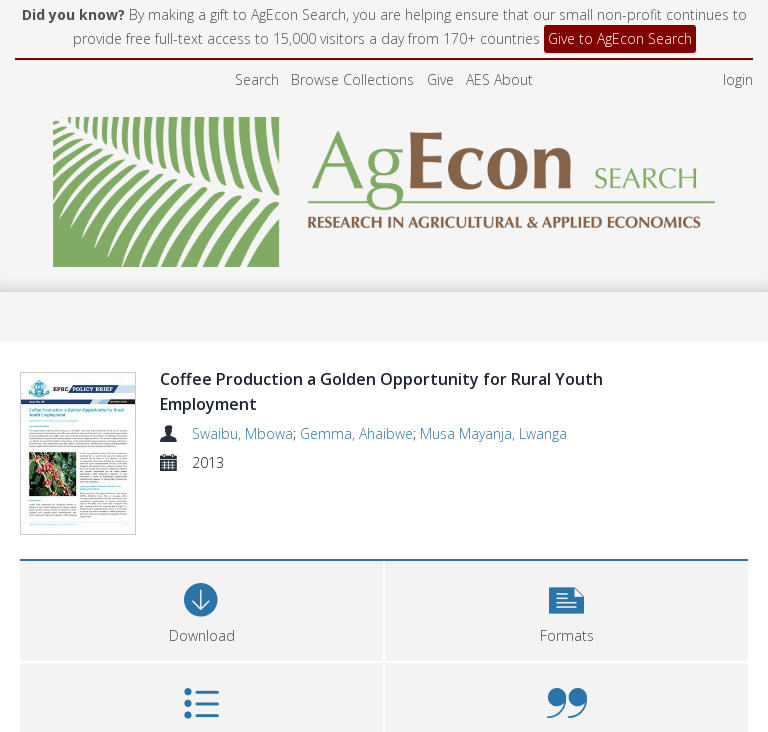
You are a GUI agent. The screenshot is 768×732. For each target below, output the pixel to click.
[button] (566, 552)
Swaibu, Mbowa (242, 433)
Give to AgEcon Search (620, 38)
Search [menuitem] (257, 79)
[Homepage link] (384, 186)
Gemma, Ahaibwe (356, 433)
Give (440, 79)
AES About (499, 79)
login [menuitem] (738, 79)
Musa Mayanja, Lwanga (493, 433)
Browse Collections (352, 79)
